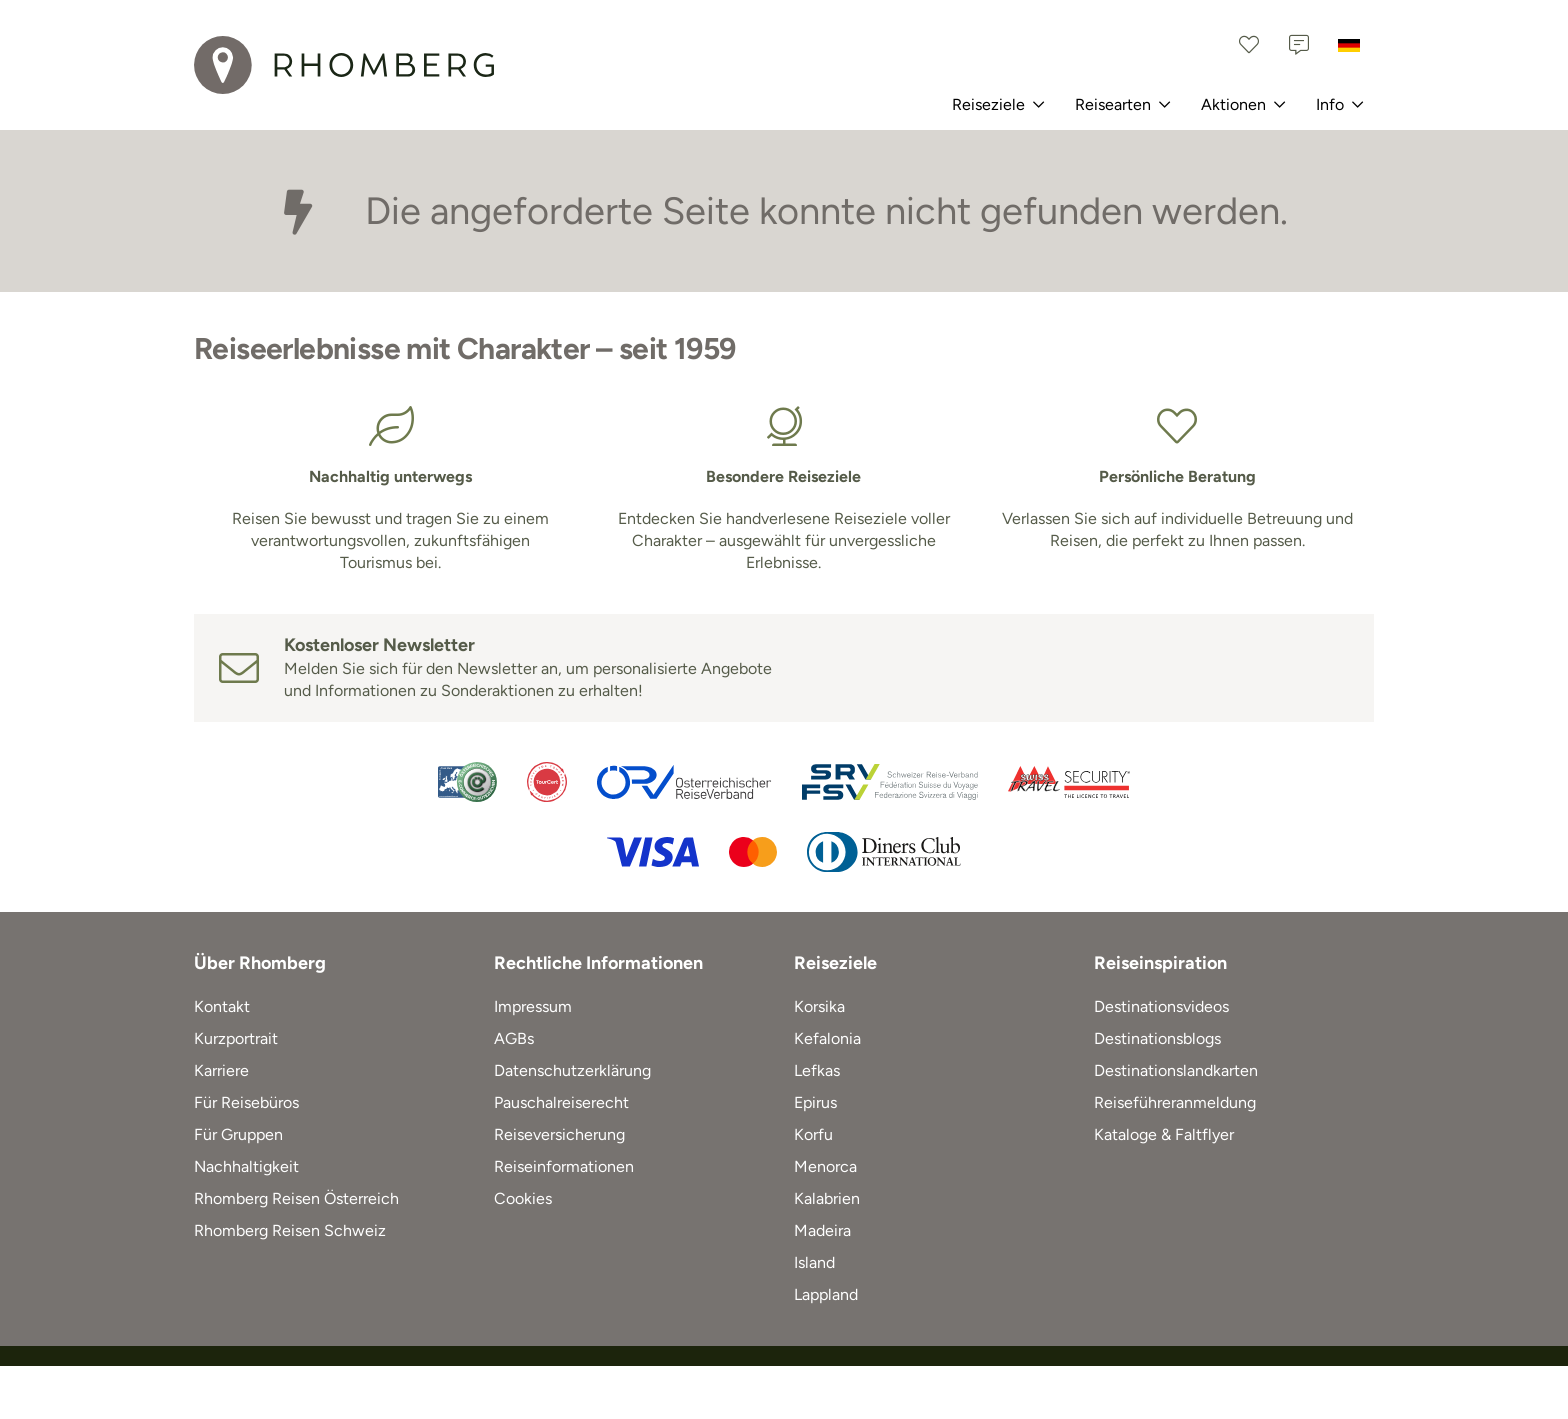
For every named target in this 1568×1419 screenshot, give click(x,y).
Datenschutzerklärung (572, 1070)
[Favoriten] (1249, 45)
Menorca (825, 1166)
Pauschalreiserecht (561, 1102)
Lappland (826, 1294)
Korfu (813, 1134)
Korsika (819, 1006)
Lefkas (817, 1070)
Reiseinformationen (564, 1166)
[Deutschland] (1349, 45)
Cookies (523, 1198)
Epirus (815, 1102)
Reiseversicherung (559, 1134)
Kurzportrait (236, 1038)
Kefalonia (827, 1038)
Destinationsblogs (1157, 1038)
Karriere (221, 1070)
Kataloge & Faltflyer (1164, 1134)
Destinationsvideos (1161, 1006)
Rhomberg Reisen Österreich (296, 1198)
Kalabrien (827, 1198)
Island (814, 1262)
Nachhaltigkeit (246, 1166)
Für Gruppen (238, 1134)
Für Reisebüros (246, 1102)
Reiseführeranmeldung (1175, 1102)
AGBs (514, 1038)
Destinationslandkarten (1176, 1070)
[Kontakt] (1299, 45)
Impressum (533, 1006)
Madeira (822, 1230)
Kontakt (222, 1006)
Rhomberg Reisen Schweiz (290, 1230)
